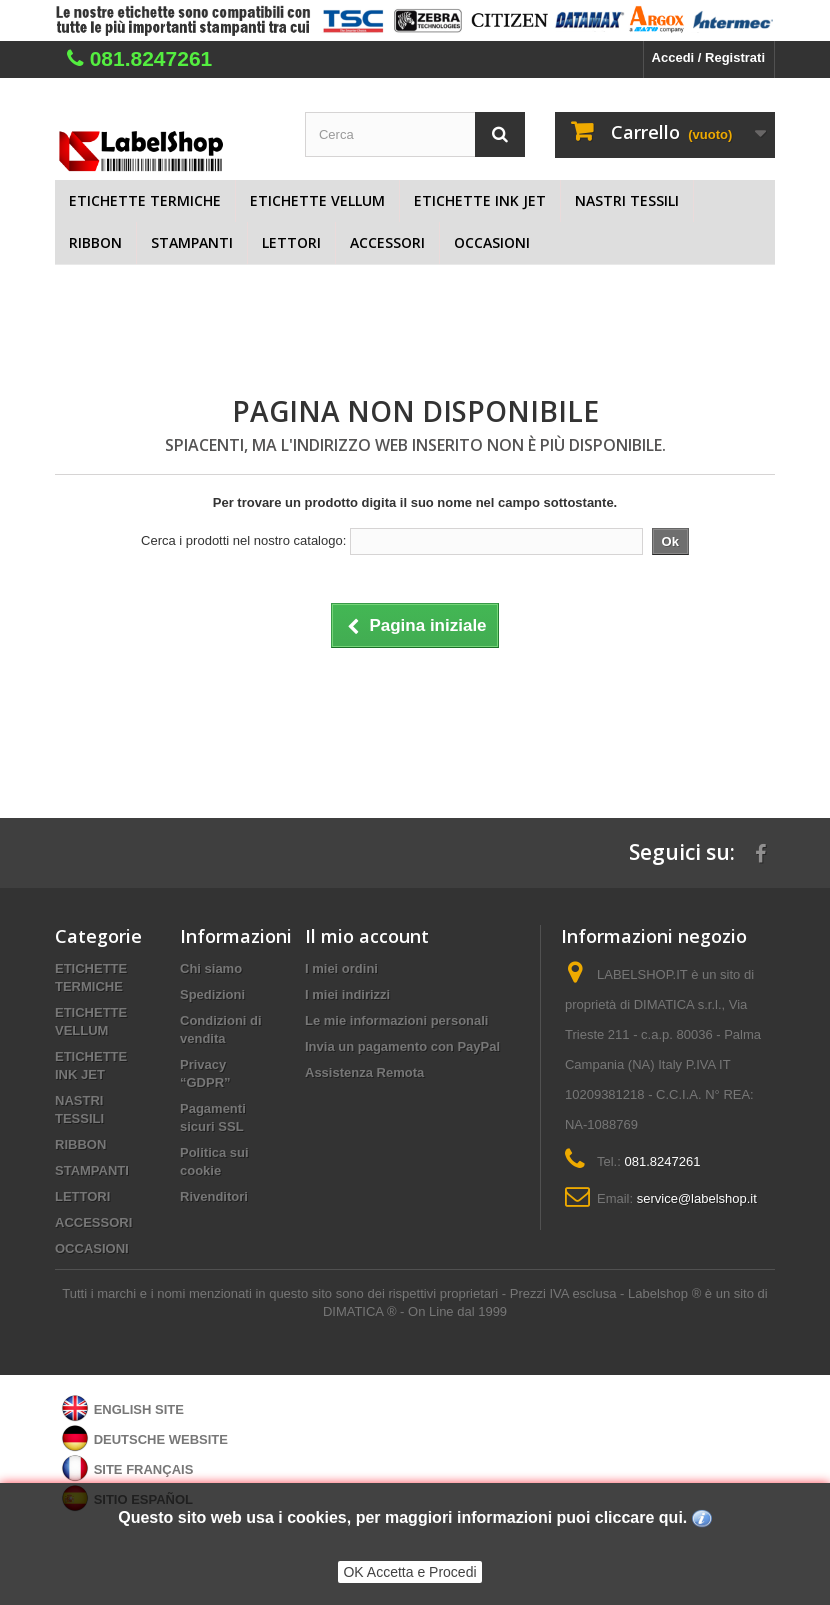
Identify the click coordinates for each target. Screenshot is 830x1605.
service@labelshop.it (697, 1198)
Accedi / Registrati (708, 57)
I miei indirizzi (347, 994)
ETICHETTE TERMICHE (145, 200)
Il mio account (367, 936)
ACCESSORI (387, 242)
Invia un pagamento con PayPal (402, 1046)
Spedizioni (212, 994)
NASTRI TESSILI (627, 200)
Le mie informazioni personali (396, 1020)
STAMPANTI (192, 242)
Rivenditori (214, 1196)
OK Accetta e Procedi (409, 1572)
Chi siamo (211, 968)
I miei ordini (341, 968)
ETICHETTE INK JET (480, 200)
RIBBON (95, 242)
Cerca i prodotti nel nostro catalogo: (243, 540)
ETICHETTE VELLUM (317, 200)
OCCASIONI (492, 242)
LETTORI (291, 242)
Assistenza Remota (364, 1072)
